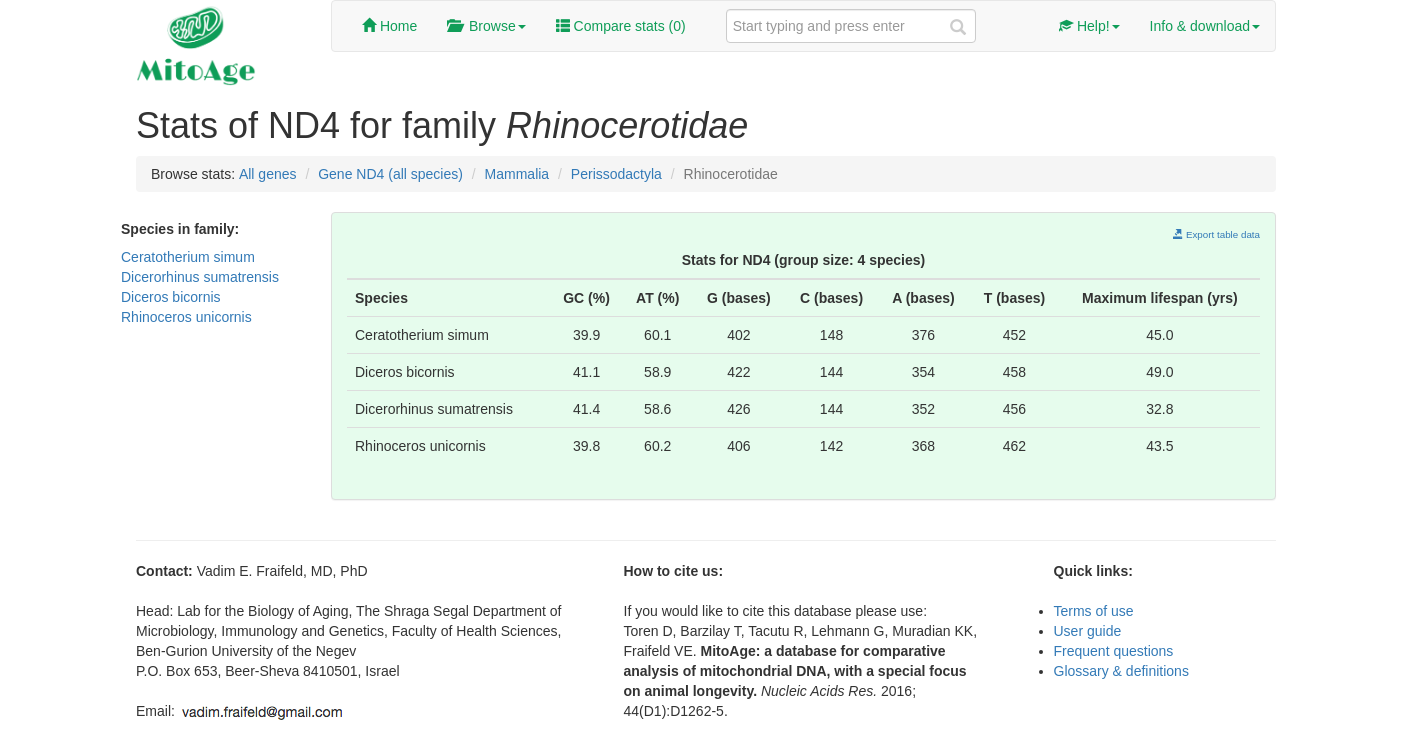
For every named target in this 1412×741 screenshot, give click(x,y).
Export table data (1216, 234)
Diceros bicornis (171, 297)
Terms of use (1094, 611)
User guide (1088, 631)
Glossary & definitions (1121, 671)
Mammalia (517, 174)
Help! (1089, 26)
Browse (486, 26)
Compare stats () (621, 26)
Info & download (1205, 26)
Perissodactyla (616, 174)
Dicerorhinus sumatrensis (200, 277)
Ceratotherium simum (188, 257)
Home (389, 26)
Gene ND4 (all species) (390, 174)
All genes (268, 174)
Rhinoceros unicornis (186, 317)
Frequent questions (1114, 651)
